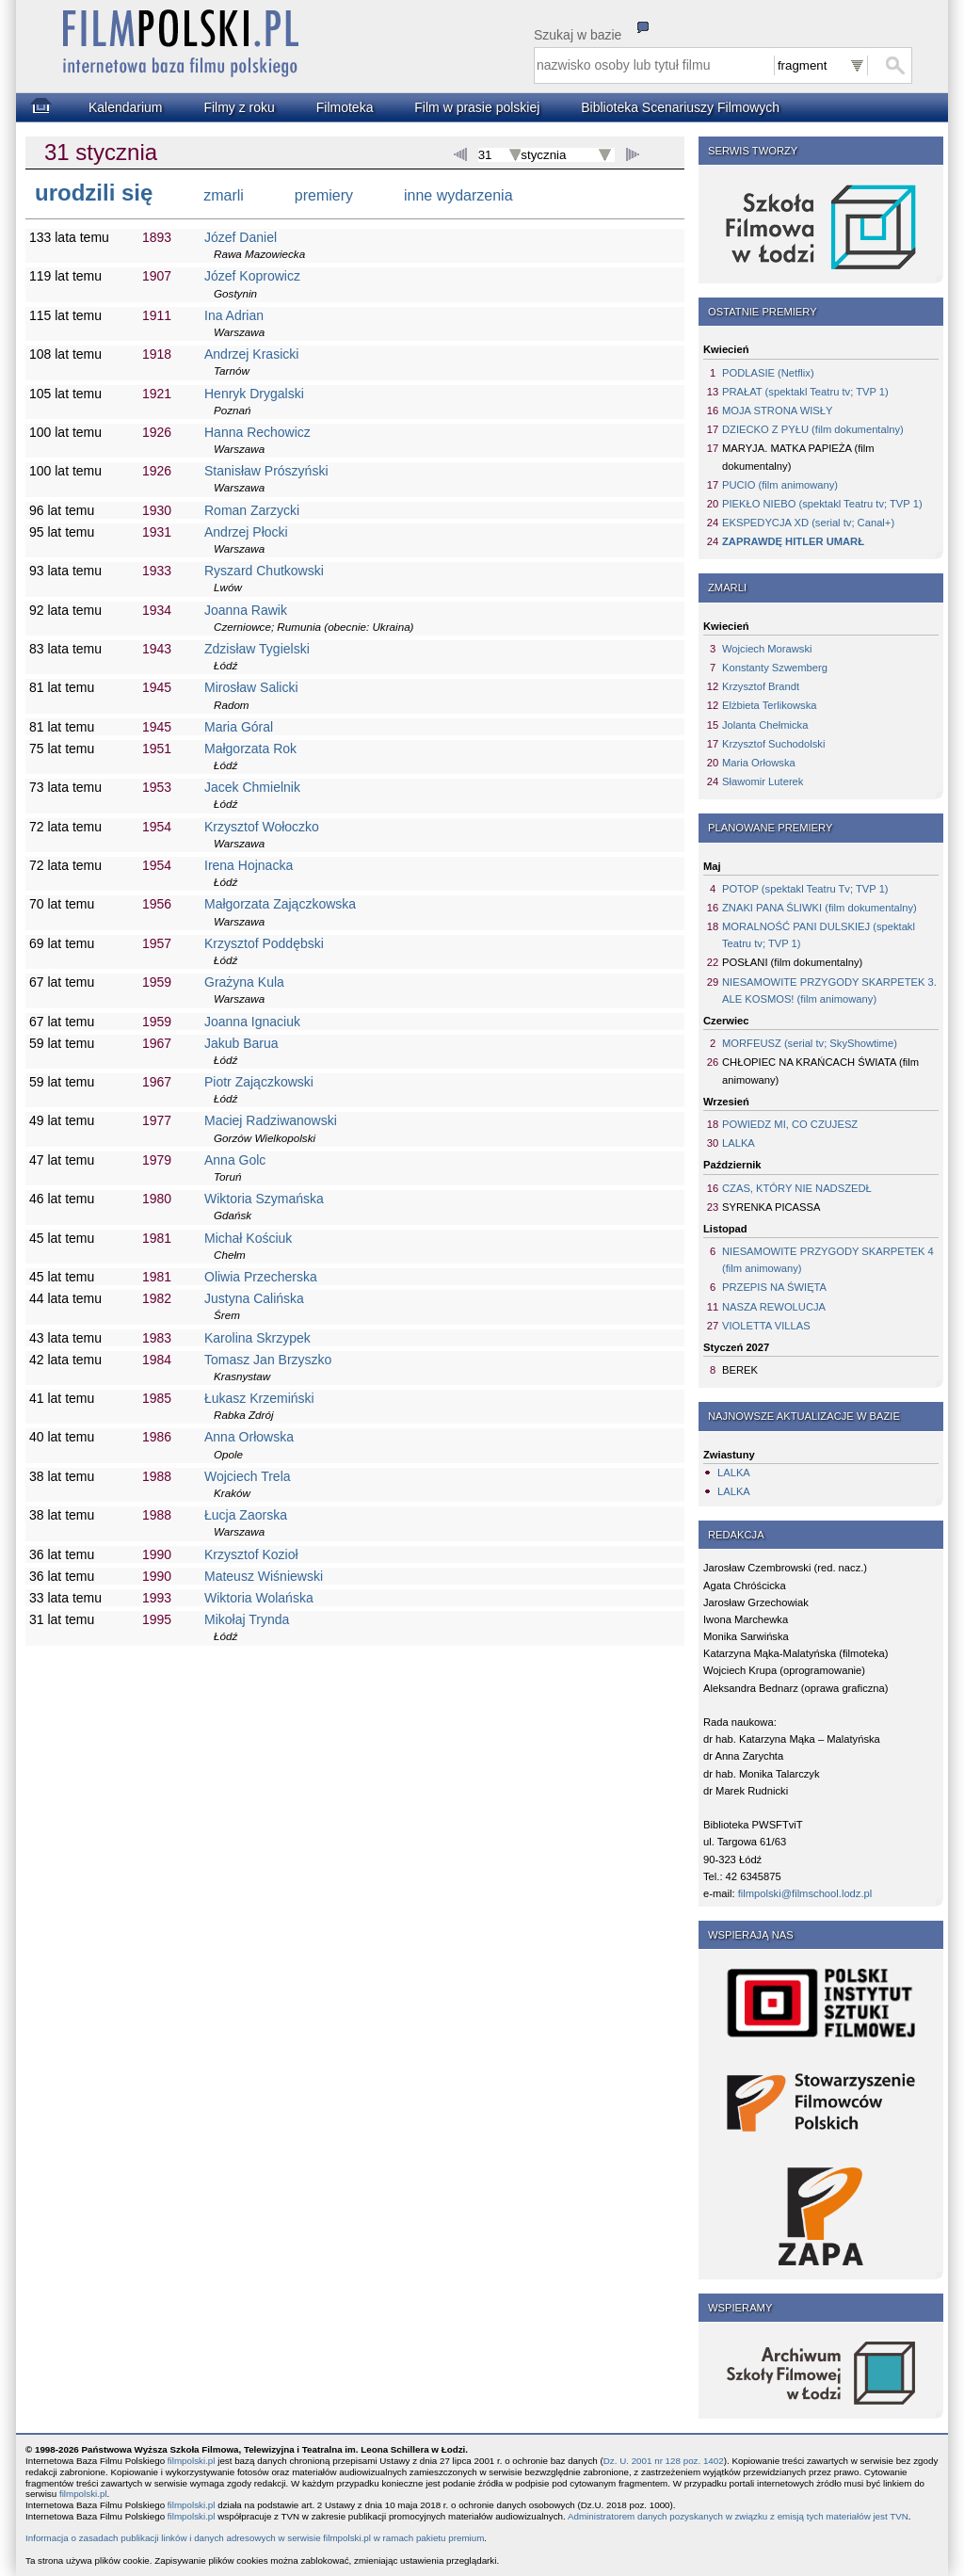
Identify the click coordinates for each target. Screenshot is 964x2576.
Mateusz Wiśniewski (263, 1576)
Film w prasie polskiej (476, 107)
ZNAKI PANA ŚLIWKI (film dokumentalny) (819, 907)
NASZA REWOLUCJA (774, 1306)
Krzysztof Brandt (760, 686)
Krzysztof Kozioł (251, 1554)
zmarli (223, 195)
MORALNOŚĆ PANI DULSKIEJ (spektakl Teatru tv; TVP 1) (818, 935)
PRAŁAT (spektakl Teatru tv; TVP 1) (805, 391)
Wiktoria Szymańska (264, 1198)
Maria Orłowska (758, 762)
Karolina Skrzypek (257, 1337)
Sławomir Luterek (762, 781)
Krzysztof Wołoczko (261, 826)
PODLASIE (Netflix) (768, 372)
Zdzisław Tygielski (257, 648)
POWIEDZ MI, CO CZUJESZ (790, 1124)
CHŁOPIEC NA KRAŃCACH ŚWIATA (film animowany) (820, 1070)
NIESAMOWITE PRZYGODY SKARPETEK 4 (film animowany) (828, 1260)
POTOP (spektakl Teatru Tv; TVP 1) (805, 888)
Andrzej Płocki (246, 531)
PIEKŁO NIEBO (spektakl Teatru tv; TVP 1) (822, 503)
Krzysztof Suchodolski (773, 743)
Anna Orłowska (249, 1436)
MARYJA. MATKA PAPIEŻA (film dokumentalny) (798, 457)
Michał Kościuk (248, 1238)
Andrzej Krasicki (251, 354)
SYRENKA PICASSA (771, 1207)
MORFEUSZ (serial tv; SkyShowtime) (809, 1043)
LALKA (738, 1143)
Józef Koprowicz (252, 275)
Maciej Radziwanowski (270, 1120)
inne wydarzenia (458, 195)
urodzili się (94, 192)
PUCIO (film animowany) (780, 485)
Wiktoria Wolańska (258, 1597)
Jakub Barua (241, 1043)
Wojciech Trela (247, 1476)
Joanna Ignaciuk (252, 1021)
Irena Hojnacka (248, 865)
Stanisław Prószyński (266, 470)
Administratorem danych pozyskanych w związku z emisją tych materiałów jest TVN (738, 2516)
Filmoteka (345, 107)
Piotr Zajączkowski (258, 1081)
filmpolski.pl (192, 2460)
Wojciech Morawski (767, 648)
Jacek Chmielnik (252, 787)
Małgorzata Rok (250, 748)
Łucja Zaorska (245, 1514)
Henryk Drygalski (254, 393)
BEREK (740, 1370)
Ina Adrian (234, 315)
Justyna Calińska (254, 1298)
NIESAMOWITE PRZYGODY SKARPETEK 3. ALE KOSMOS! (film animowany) (829, 990)
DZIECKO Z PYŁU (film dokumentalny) (813, 429)
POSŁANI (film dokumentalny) (792, 962)
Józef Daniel (240, 237)
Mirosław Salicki (251, 687)
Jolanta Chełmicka (765, 725)
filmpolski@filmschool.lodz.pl (805, 1893)
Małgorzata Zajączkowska (280, 903)
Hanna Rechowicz (257, 432)
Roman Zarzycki (251, 510)
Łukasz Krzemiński (259, 1398)
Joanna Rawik (245, 610)
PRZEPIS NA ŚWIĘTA (774, 1287)
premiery (324, 195)
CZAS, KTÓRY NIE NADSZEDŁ (797, 1188)
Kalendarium (125, 107)
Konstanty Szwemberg (774, 667)
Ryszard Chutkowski (264, 570)
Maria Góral (238, 726)
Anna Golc (234, 1159)
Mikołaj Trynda (246, 1619)
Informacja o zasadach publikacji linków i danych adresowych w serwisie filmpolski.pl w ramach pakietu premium (254, 2538)
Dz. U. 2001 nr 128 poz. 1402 (663, 2460)
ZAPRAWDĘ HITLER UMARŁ (793, 541)
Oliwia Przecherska (260, 1276)
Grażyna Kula (244, 982)
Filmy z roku (238, 107)
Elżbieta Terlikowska (769, 705)
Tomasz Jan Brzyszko (267, 1359)
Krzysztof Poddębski (264, 943)
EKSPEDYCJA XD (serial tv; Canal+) (808, 522)
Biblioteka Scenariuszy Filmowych (680, 107)
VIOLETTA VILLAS (766, 1325)
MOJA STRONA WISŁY (777, 410)
